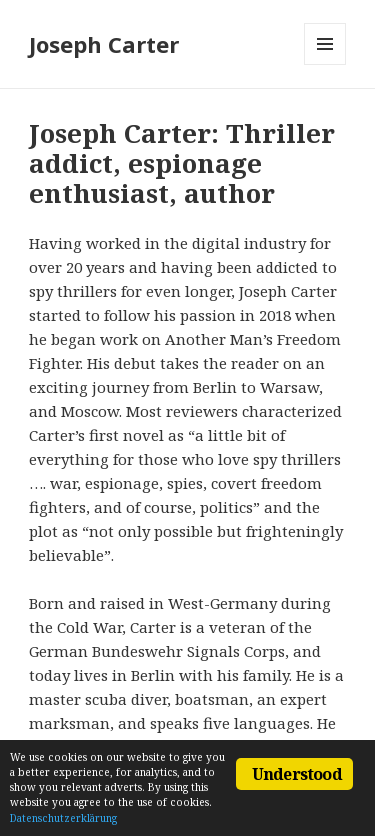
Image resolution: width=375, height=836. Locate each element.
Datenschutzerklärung (63, 818)
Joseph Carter (104, 44)
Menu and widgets (325, 64)
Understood (297, 774)
